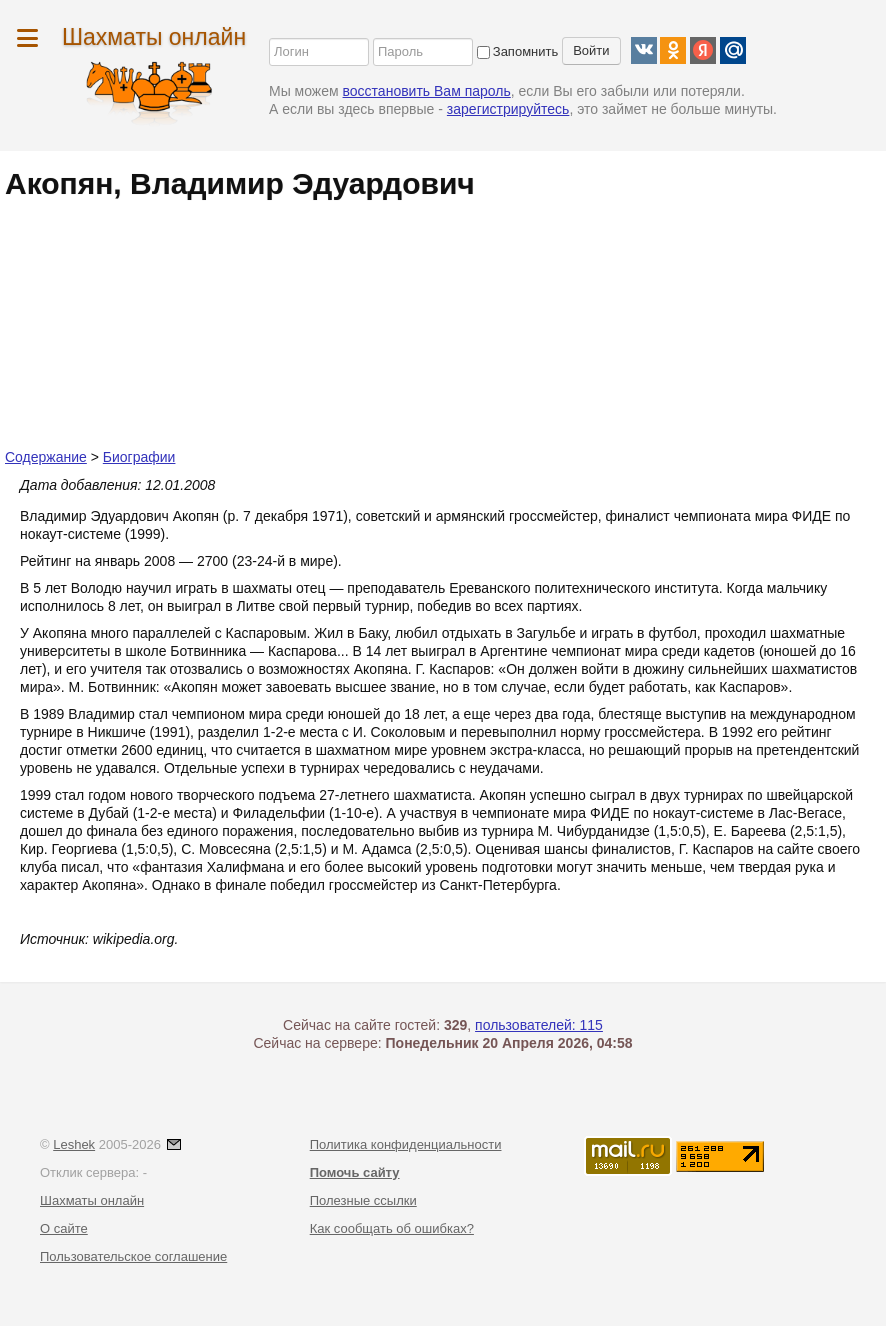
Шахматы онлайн (154, 37)
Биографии (139, 457)
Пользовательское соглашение (133, 1256)
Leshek (74, 1144)
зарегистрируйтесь (508, 109)
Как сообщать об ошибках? (392, 1228)
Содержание (46, 457)
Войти (591, 50)
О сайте (64, 1228)
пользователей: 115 (539, 1025)
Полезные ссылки (363, 1200)
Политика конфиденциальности (406, 1144)
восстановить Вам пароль (427, 91)
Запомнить (517, 51)
